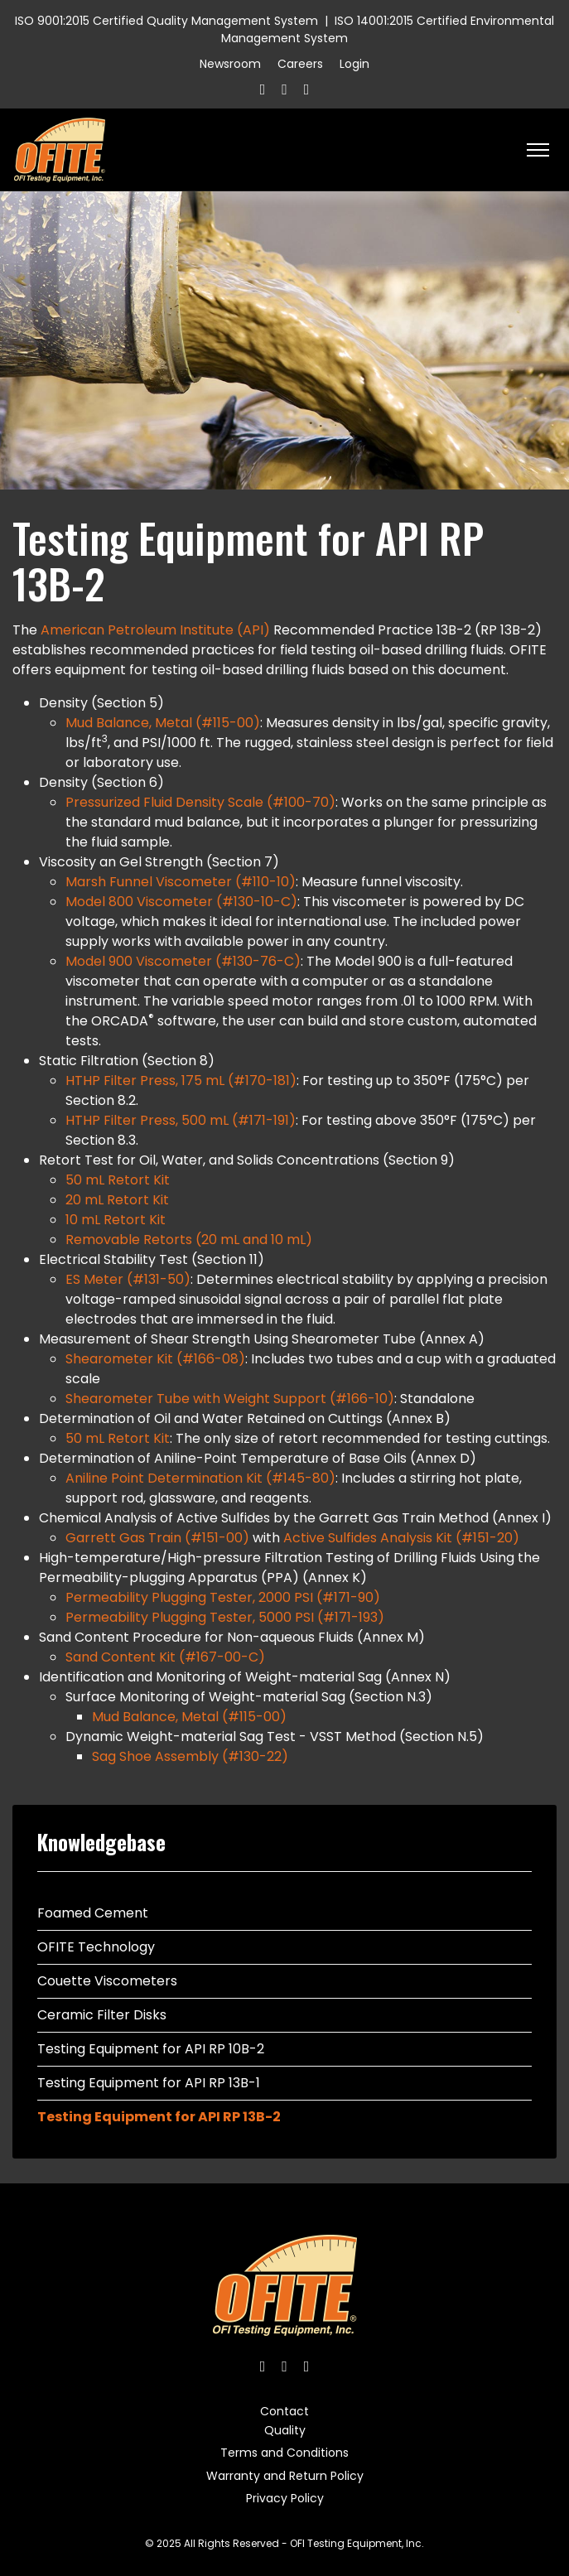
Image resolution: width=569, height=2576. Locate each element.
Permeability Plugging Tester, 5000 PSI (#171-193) (224, 1617)
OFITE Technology (96, 1946)
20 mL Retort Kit (117, 1199)
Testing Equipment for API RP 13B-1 (148, 2082)
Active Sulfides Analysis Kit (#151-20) (401, 1537)
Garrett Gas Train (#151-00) (157, 1537)
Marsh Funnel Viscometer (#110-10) (180, 881)
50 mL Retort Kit (117, 1179)
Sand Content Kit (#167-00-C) (165, 1657)
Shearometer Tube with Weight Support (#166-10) (229, 1398)
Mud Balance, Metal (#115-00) (162, 722)
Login (354, 63)
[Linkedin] (307, 89)
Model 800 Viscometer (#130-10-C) (181, 901)
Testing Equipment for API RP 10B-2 (150, 2048)
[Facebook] (263, 89)
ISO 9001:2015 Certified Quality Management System (166, 20)
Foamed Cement (92, 1912)
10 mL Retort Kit (115, 1219)
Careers (300, 63)
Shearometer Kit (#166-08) (155, 1358)
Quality (285, 2430)
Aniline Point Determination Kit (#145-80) (200, 1478)
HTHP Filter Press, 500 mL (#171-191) (180, 1120)
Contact (284, 2411)
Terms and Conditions (284, 2452)
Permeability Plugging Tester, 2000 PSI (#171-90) (222, 1597)
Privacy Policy (285, 2498)
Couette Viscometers (107, 1980)
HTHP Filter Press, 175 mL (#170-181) (181, 1080)
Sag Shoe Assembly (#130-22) (190, 1756)
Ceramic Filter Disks (101, 2014)
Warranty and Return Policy (285, 2475)
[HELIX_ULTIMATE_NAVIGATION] (537, 150)
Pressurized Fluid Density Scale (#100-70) (200, 802)
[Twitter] (284, 89)
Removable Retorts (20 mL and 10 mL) (188, 1239)
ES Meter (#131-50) (127, 1279)
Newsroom (230, 63)
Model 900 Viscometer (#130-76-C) (183, 961)
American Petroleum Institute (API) (155, 629)
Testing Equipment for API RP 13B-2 (159, 2116)
